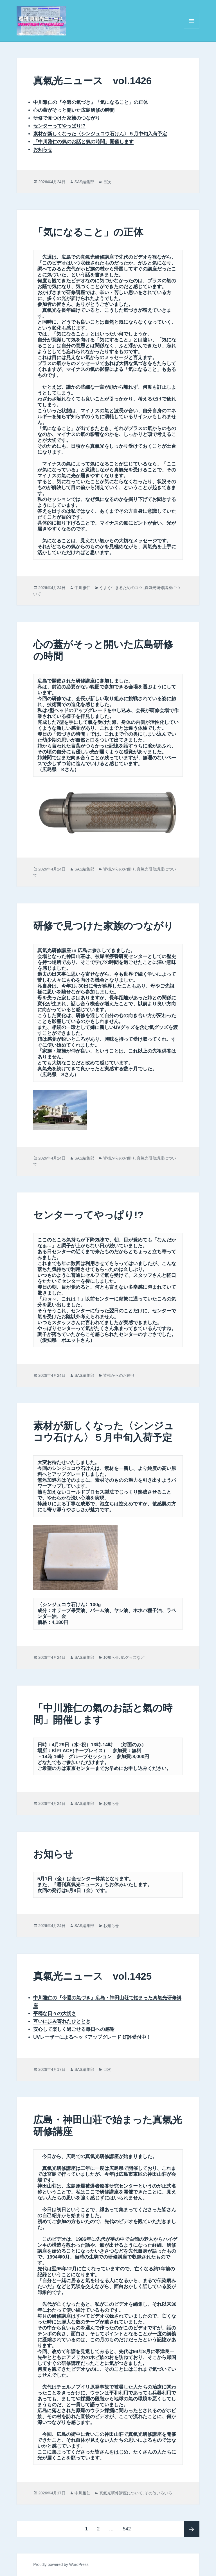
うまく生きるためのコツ (121, 587)
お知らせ (42, 149)
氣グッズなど (133, 1657)
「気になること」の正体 (88, 232)
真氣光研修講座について (121, 2493)
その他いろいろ (158, 2493)
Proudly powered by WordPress (61, 2564)
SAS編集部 (84, 182)
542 (127, 2529)
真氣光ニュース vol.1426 (92, 80)
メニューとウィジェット (191, 28)
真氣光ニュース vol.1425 (92, 1976)
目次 (107, 182)
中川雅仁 (82, 587)
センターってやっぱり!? (88, 1214)
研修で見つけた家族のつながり (103, 925)
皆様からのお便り (119, 869)
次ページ (191, 2529)
